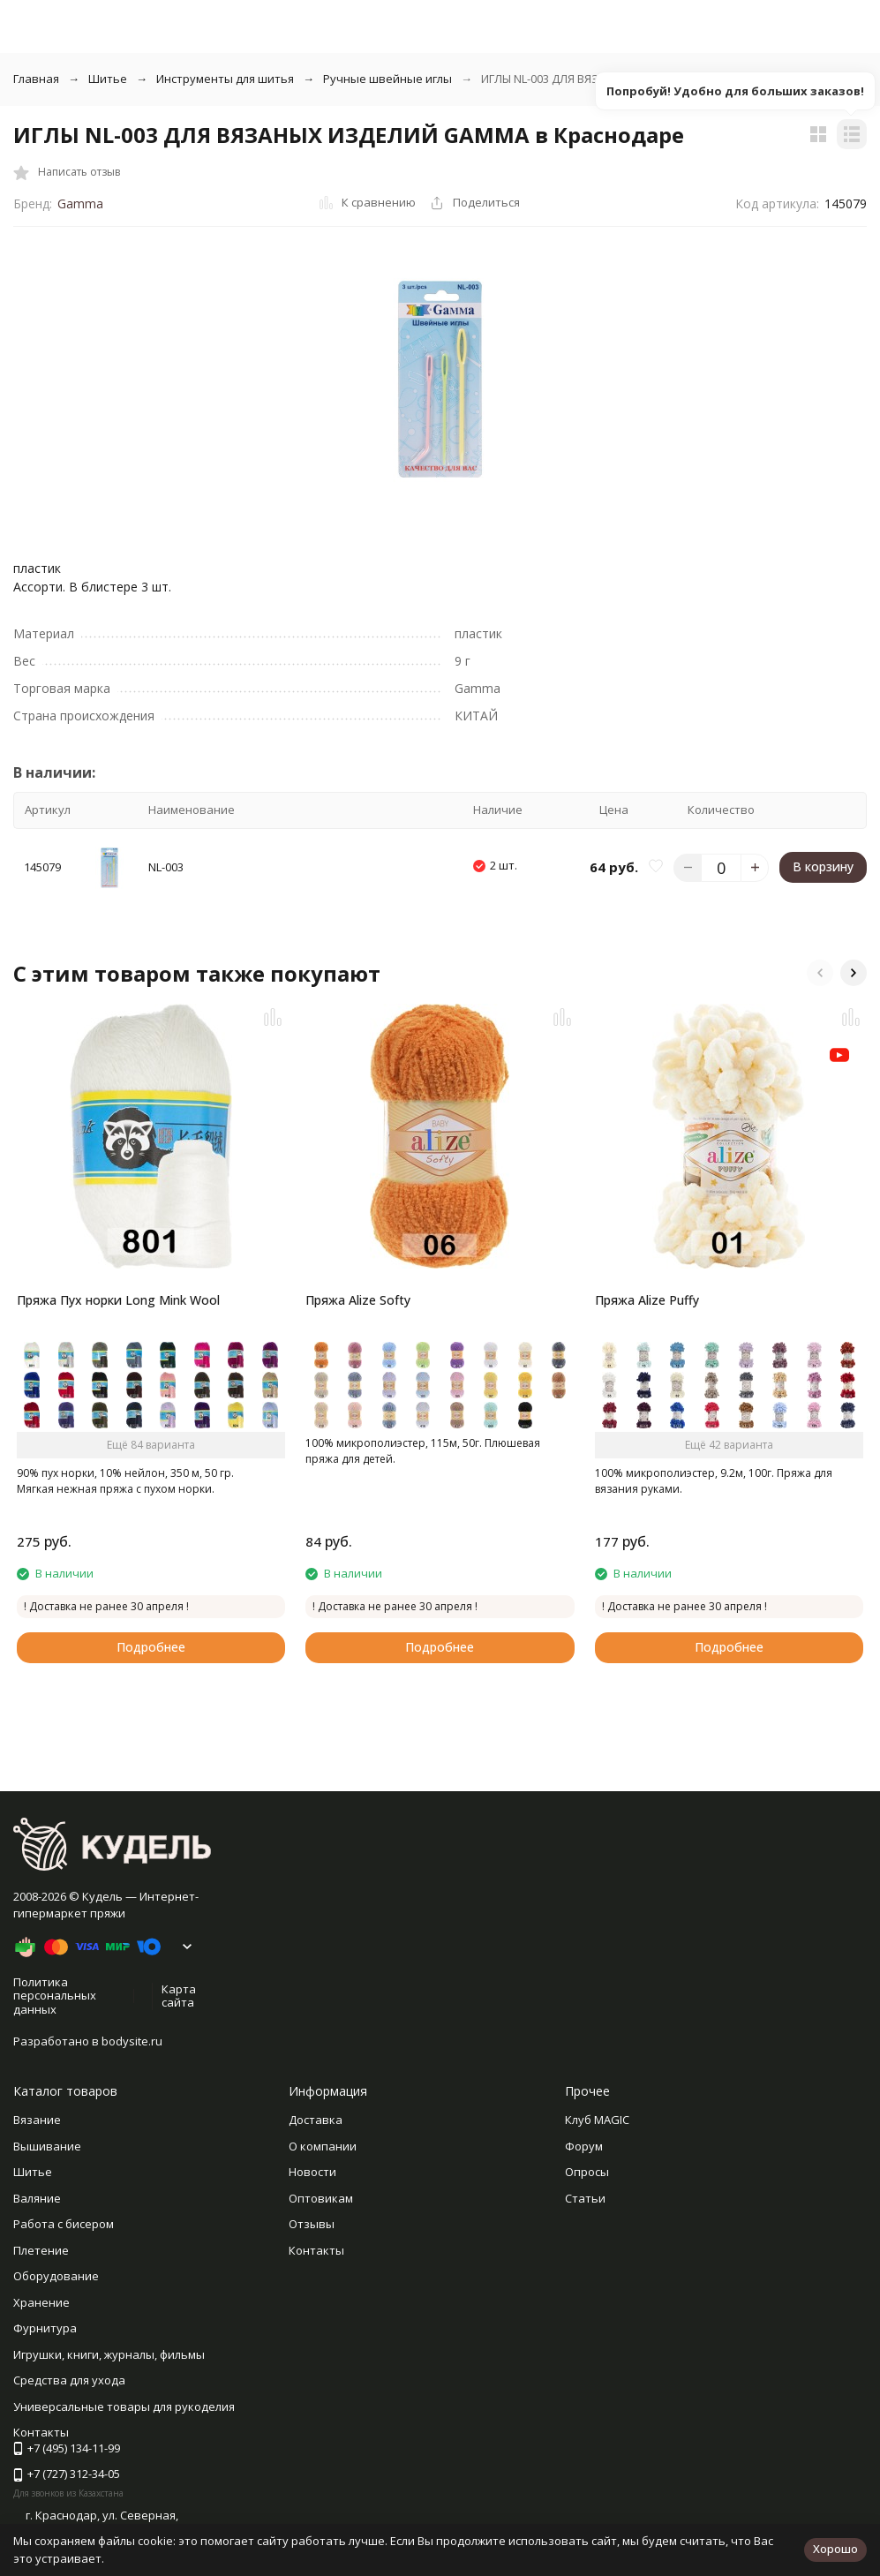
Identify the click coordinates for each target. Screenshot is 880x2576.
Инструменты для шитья (225, 79)
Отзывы (312, 2224)
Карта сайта (179, 1996)
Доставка (315, 2120)
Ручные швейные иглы (387, 79)
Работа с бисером (63, 2224)
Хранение (41, 2302)
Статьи (585, 2198)
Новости (312, 2172)
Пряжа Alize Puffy (647, 1300)
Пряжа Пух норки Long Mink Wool (118, 1300)
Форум (584, 2146)
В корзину (823, 866)
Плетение (41, 2250)
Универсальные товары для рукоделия (124, 2406)
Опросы (587, 2172)
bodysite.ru (132, 2041)
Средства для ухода (69, 2380)
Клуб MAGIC (597, 2120)
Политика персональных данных (54, 1995)
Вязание (37, 2120)
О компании (323, 2146)
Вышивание (47, 2146)
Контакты (316, 2250)
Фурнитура (45, 2328)
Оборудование (56, 2276)
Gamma (80, 203)
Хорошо (835, 2549)
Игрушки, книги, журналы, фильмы (109, 2354)
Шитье (107, 79)
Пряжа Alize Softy (357, 1300)
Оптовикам (321, 2198)
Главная (36, 79)
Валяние (37, 2198)
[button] (820, 973)
